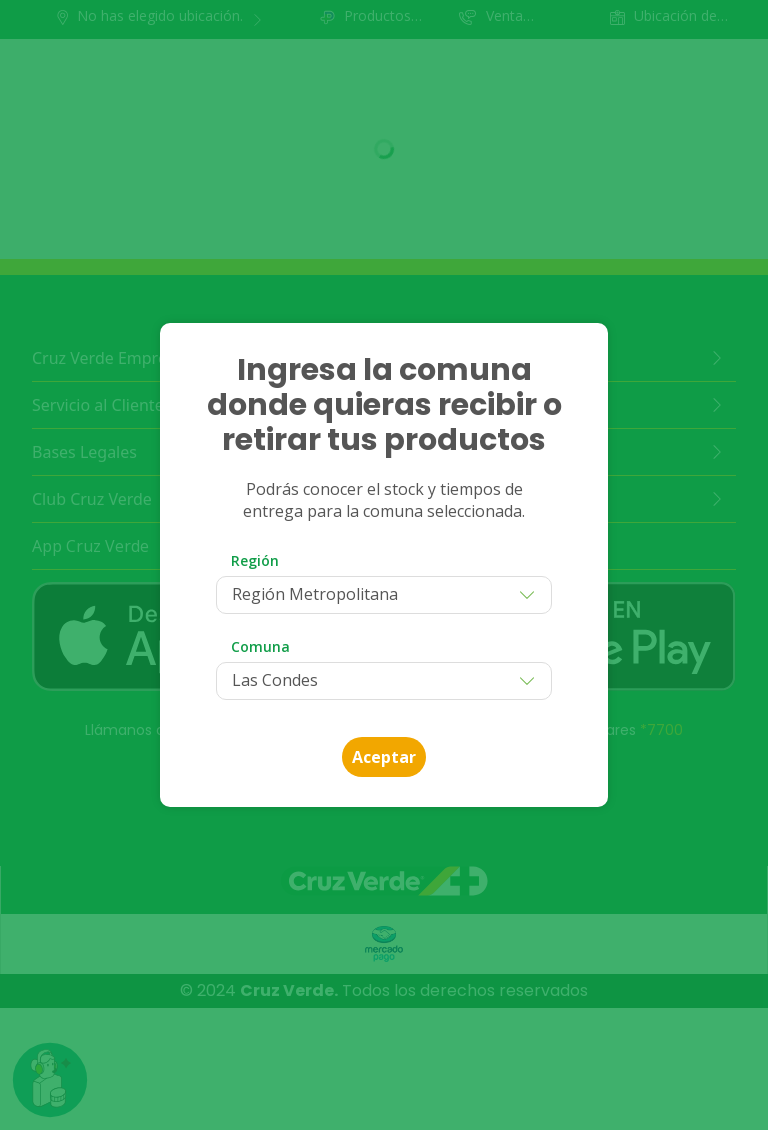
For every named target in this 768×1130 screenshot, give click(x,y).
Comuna (260, 646)
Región (255, 560)
